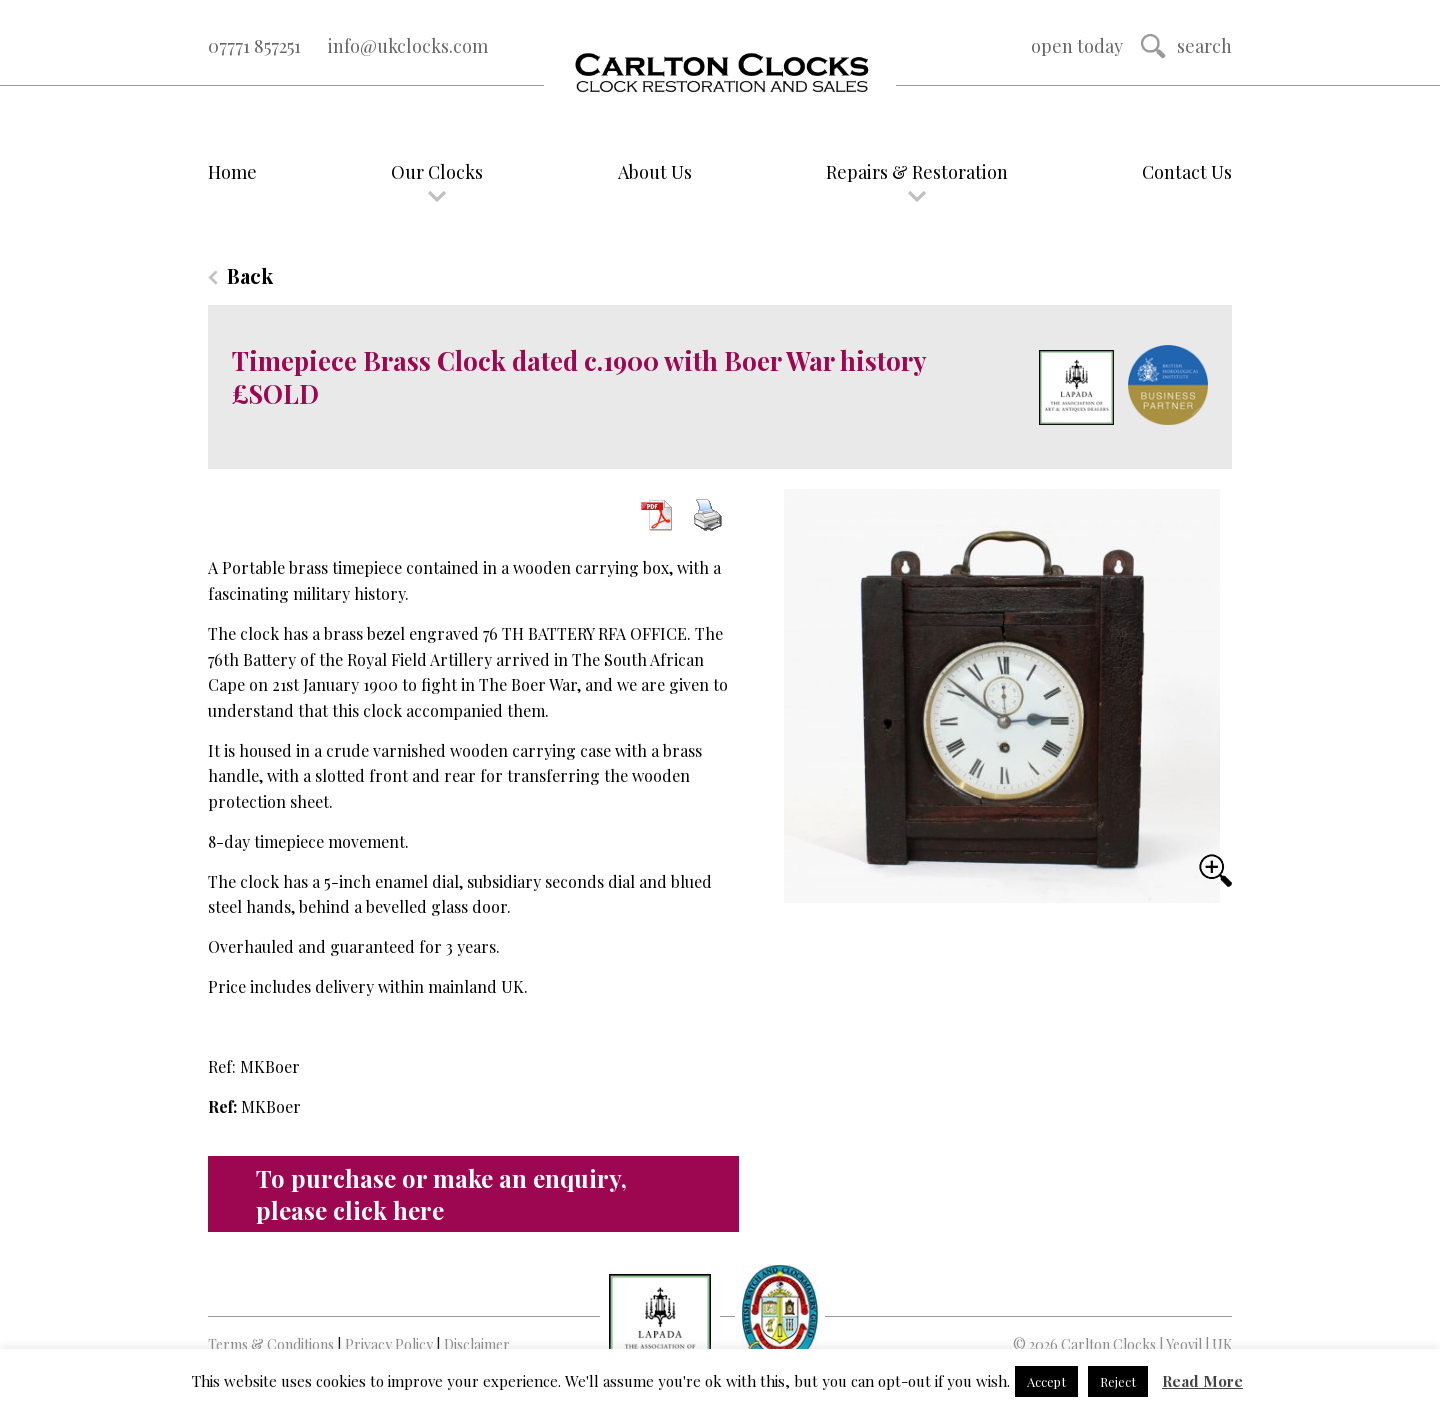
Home (232, 172)
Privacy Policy (389, 1344)
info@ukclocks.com (408, 46)
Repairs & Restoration (917, 172)
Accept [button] (1046, 1381)
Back (250, 275)
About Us (655, 172)
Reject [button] (1118, 1381)
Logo (720, 74)
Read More (1202, 1381)
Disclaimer (477, 1344)
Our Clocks (437, 172)
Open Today (1077, 46)
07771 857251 (254, 46)
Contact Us (1187, 172)
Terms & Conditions (271, 1344)
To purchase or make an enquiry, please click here (441, 1194)
